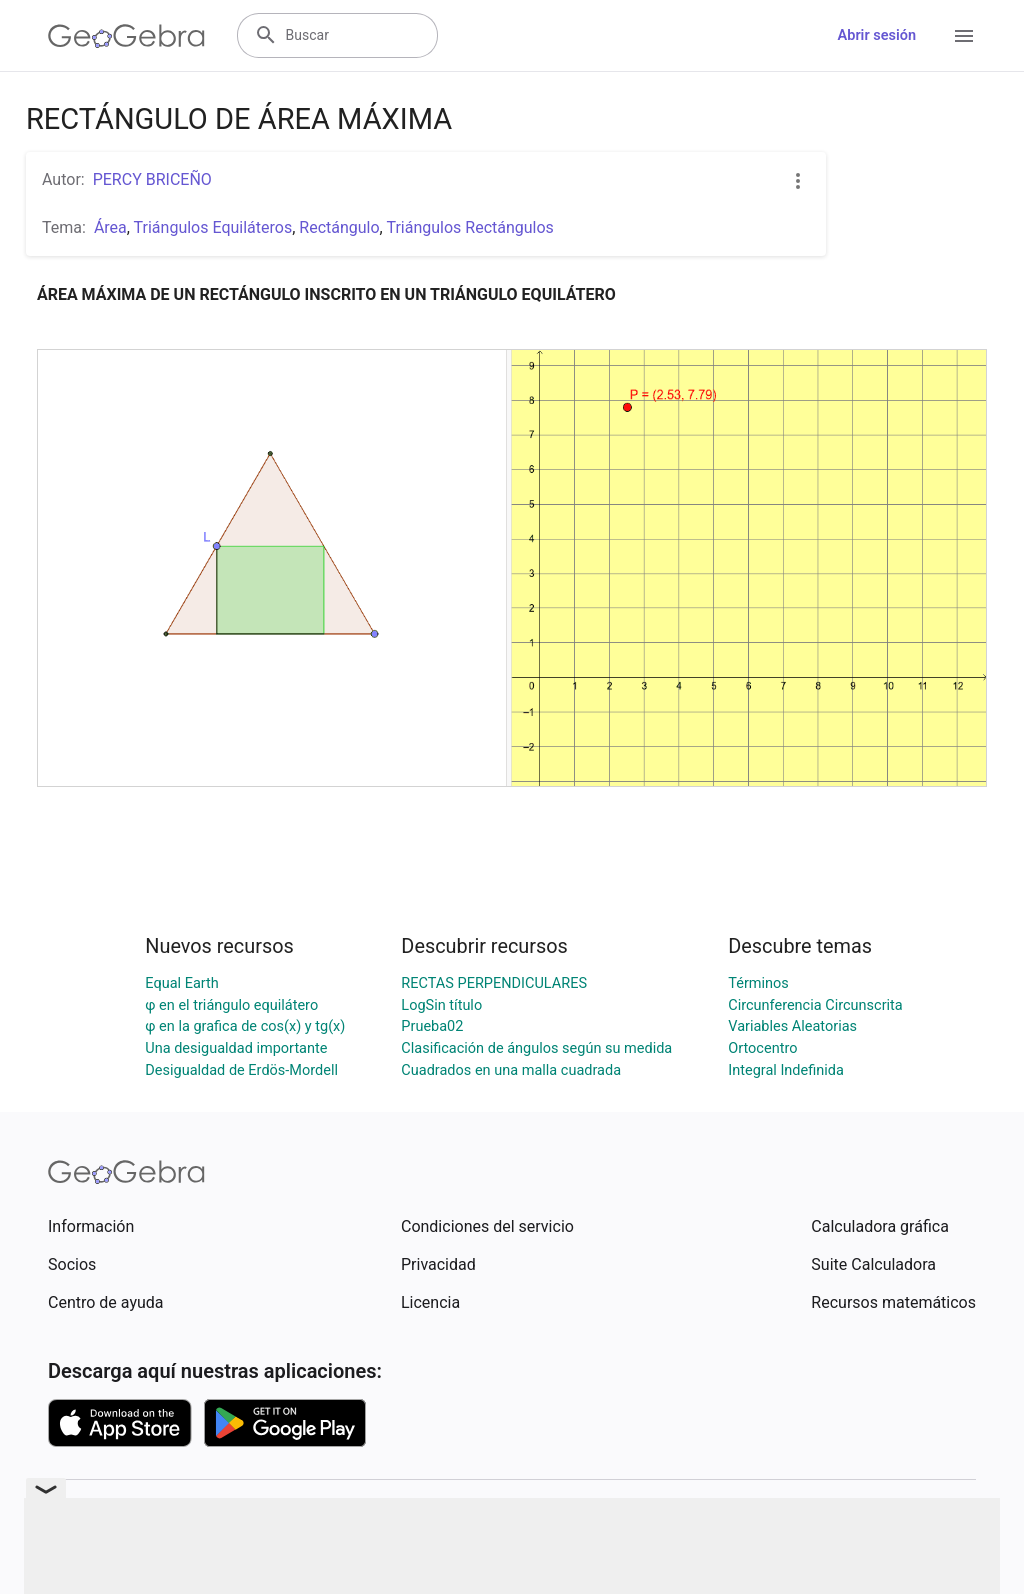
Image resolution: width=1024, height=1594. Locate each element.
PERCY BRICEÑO (152, 179)
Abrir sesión (877, 35)
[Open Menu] (964, 36)
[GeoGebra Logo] (126, 36)
